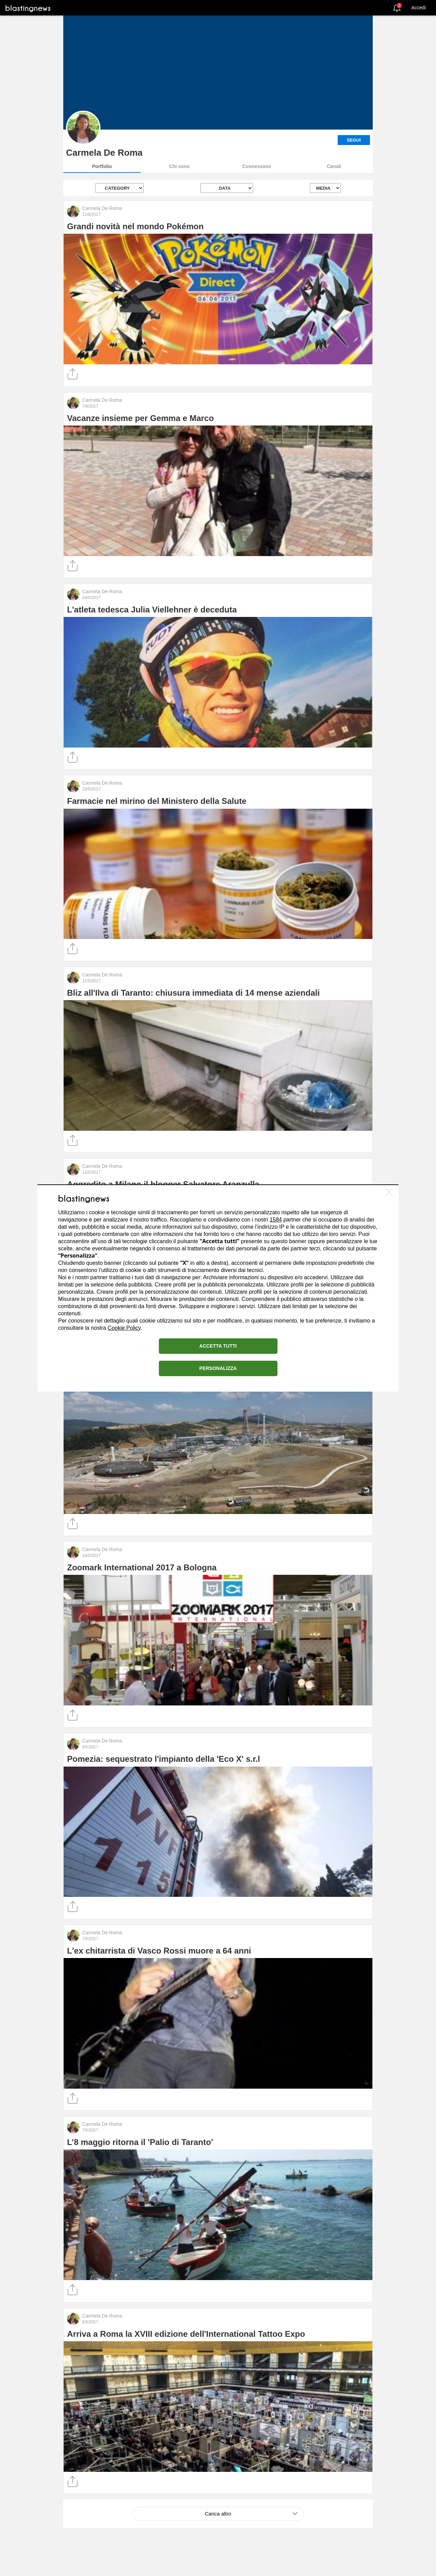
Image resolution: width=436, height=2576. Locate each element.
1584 (276, 1220)
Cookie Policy (124, 1328)
